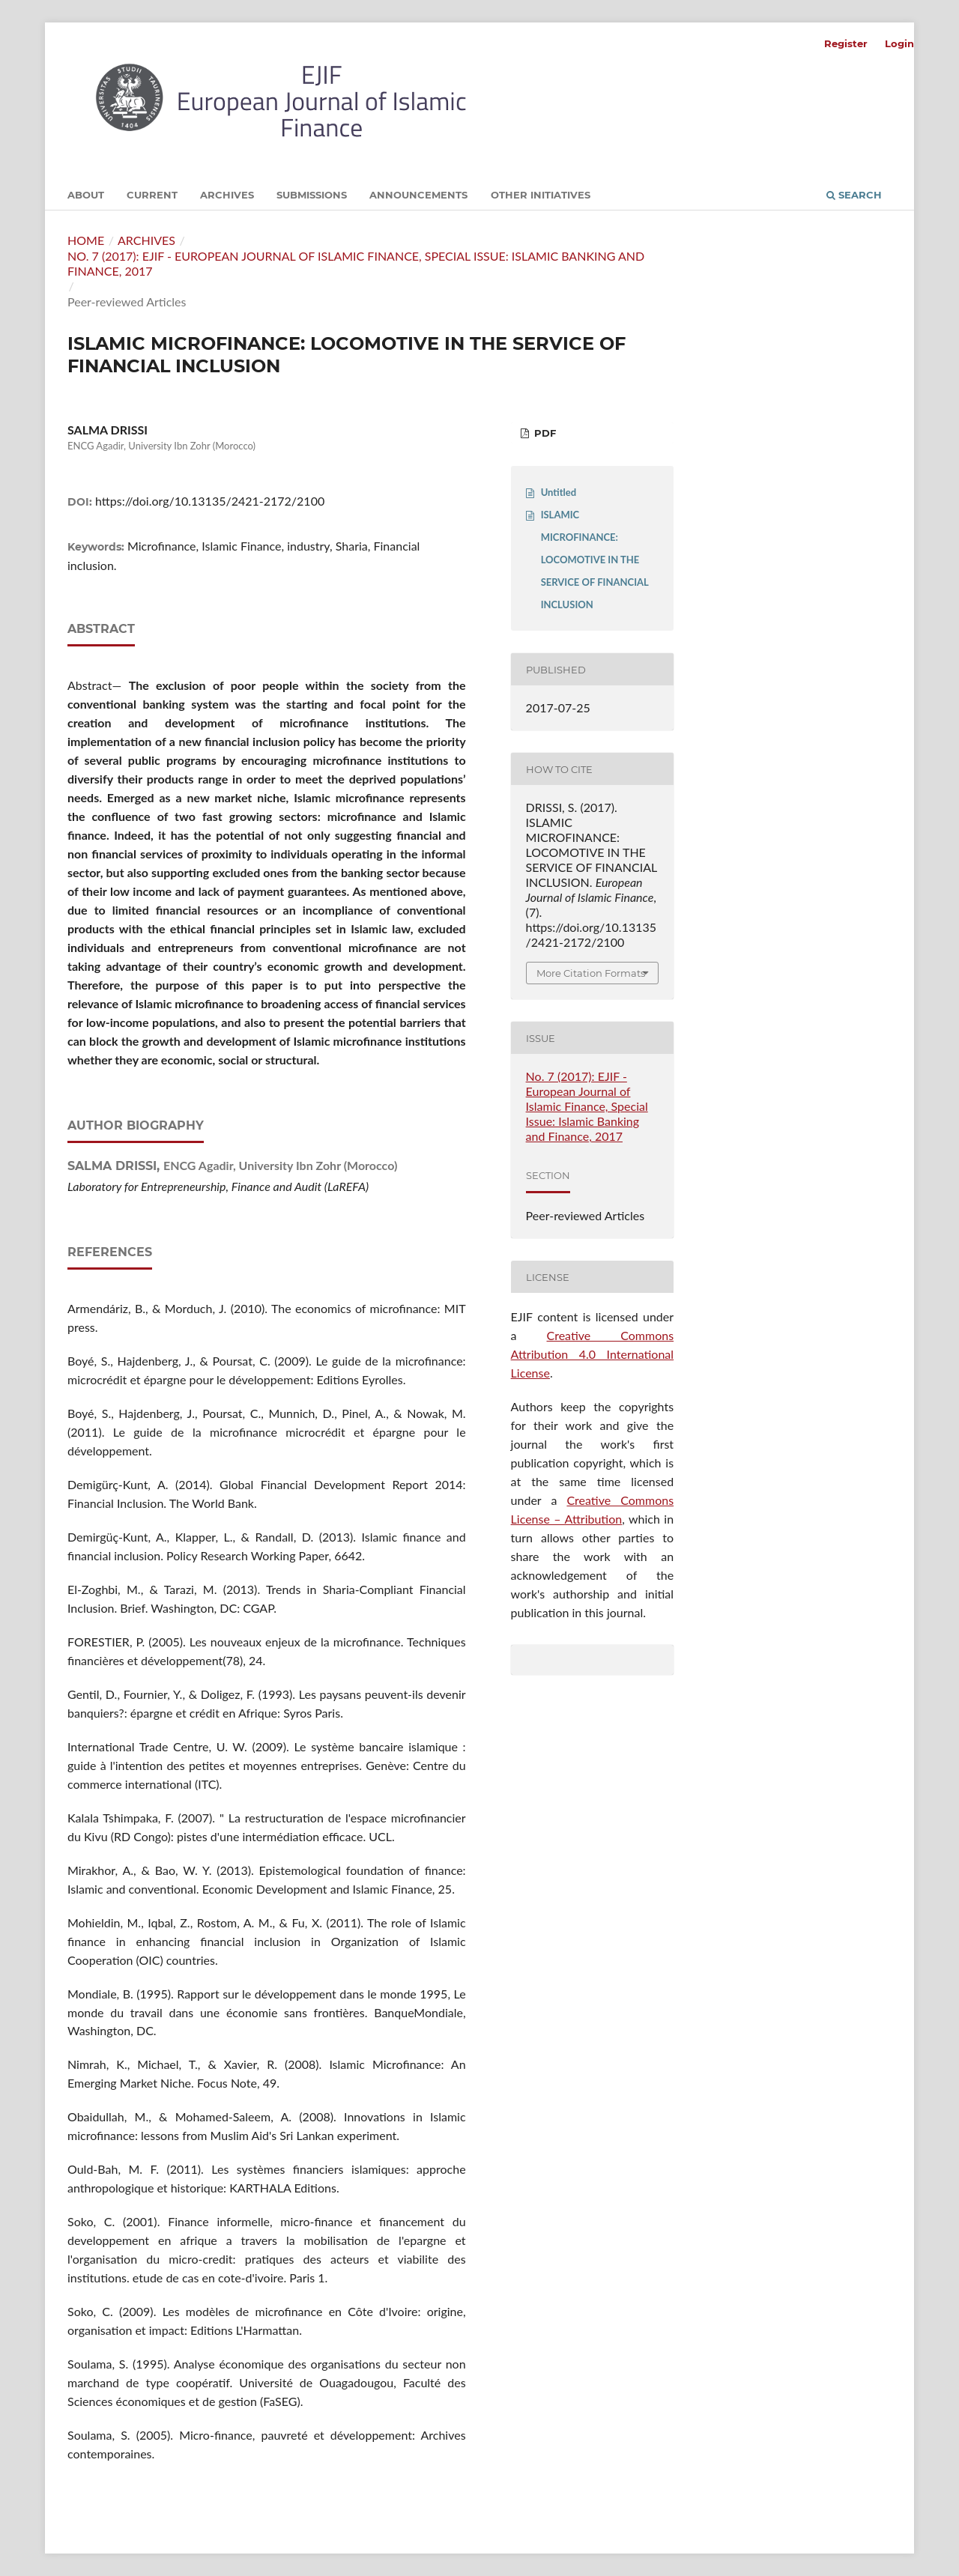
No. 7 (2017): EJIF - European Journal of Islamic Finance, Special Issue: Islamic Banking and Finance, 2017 (355, 263)
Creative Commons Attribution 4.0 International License (592, 1354)
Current (152, 195)
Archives (227, 195)
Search (854, 195)
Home (85, 240)
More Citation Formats (590, 973)
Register (846, 43)
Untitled (559, 492)
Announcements (418, 195)
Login (899, 43)
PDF (543, 433)
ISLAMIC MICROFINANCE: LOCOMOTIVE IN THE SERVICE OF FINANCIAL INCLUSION (595, 559)
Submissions (311, 195)
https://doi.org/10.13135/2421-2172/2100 (209, 501)
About (85, 195)
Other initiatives (540, 195)
